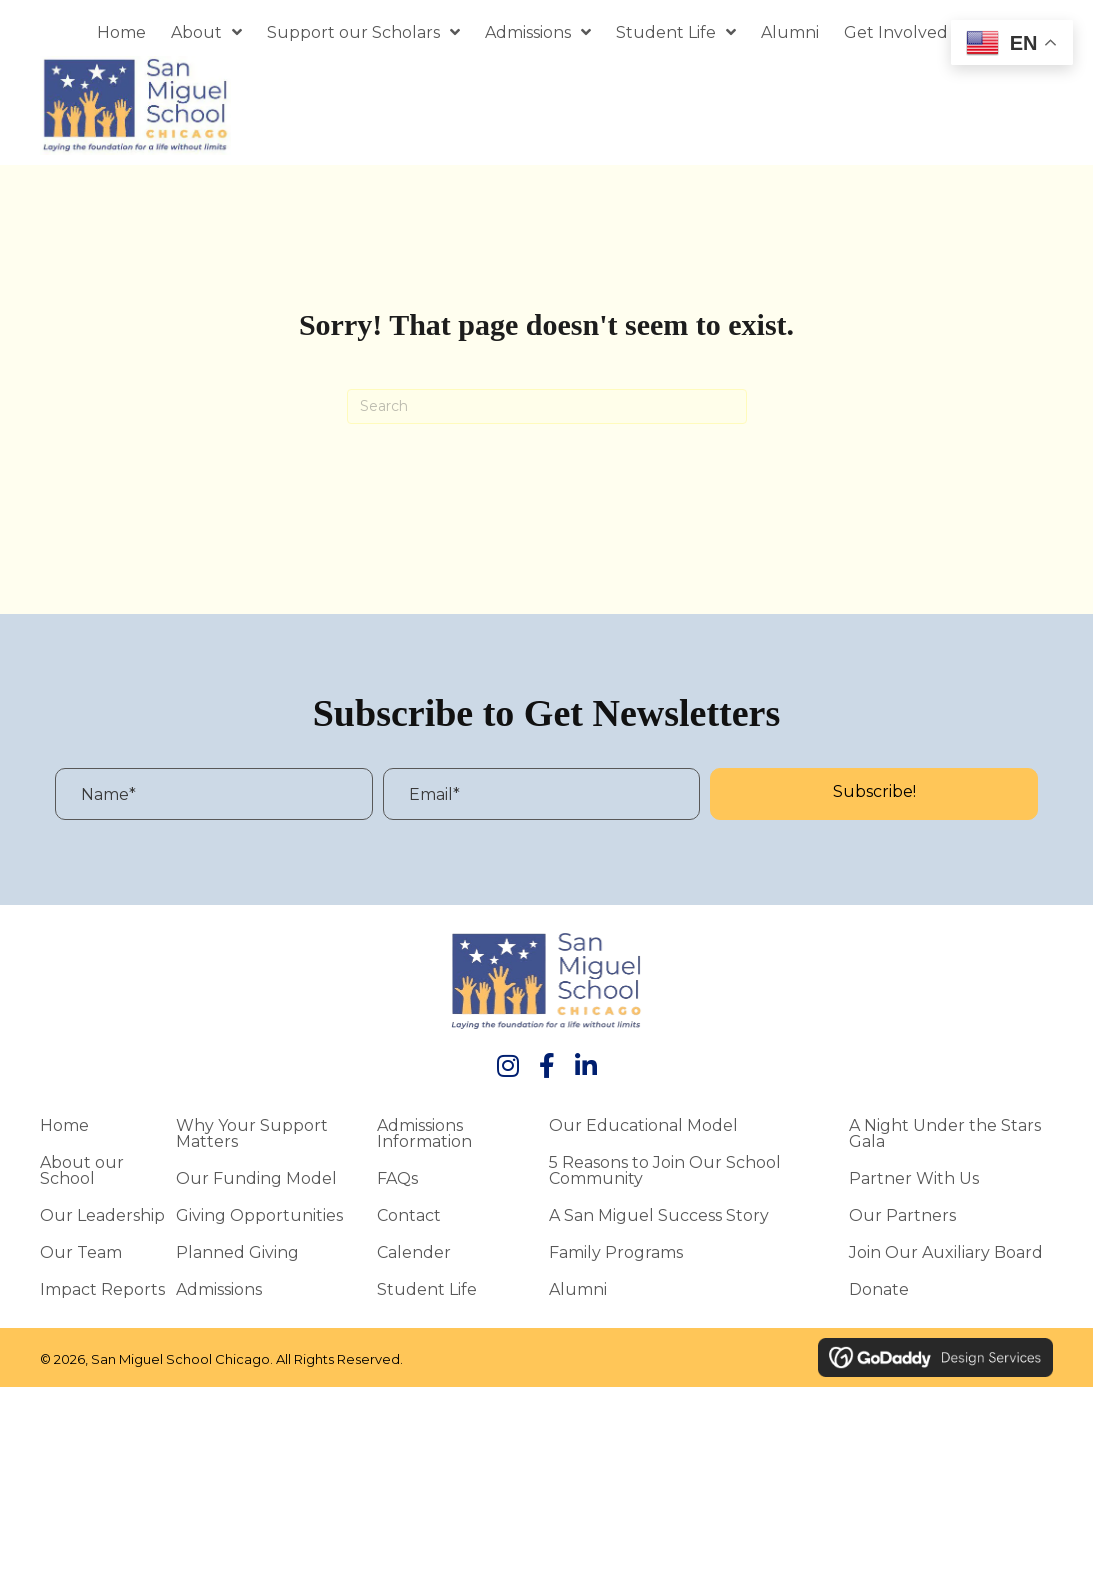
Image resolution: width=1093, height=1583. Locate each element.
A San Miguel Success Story (659, 1215)
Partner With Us (914, 1178)
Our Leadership (102, 1215)
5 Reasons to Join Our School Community (665, 1170)
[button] (874, 794)
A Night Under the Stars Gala (945, 1133)
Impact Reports (102, 1289)
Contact (409, 1215)
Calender (414, 1252)
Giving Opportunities (259, 1215)
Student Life (427, 1289)
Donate (879, 1289)
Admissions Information (424, 1133)
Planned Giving (237, 1252)
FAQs (397, 1178)
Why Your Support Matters (252, 1133)
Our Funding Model (256, 1178)
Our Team (81, 1252)
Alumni (578, 1289)
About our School (82, 1170)
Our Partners (902, 1215)
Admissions (219, 1289)
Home (64, 1125)
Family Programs (616, 1252)
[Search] (547, 406)
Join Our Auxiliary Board (946, 1252)
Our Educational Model (643, 1125)
